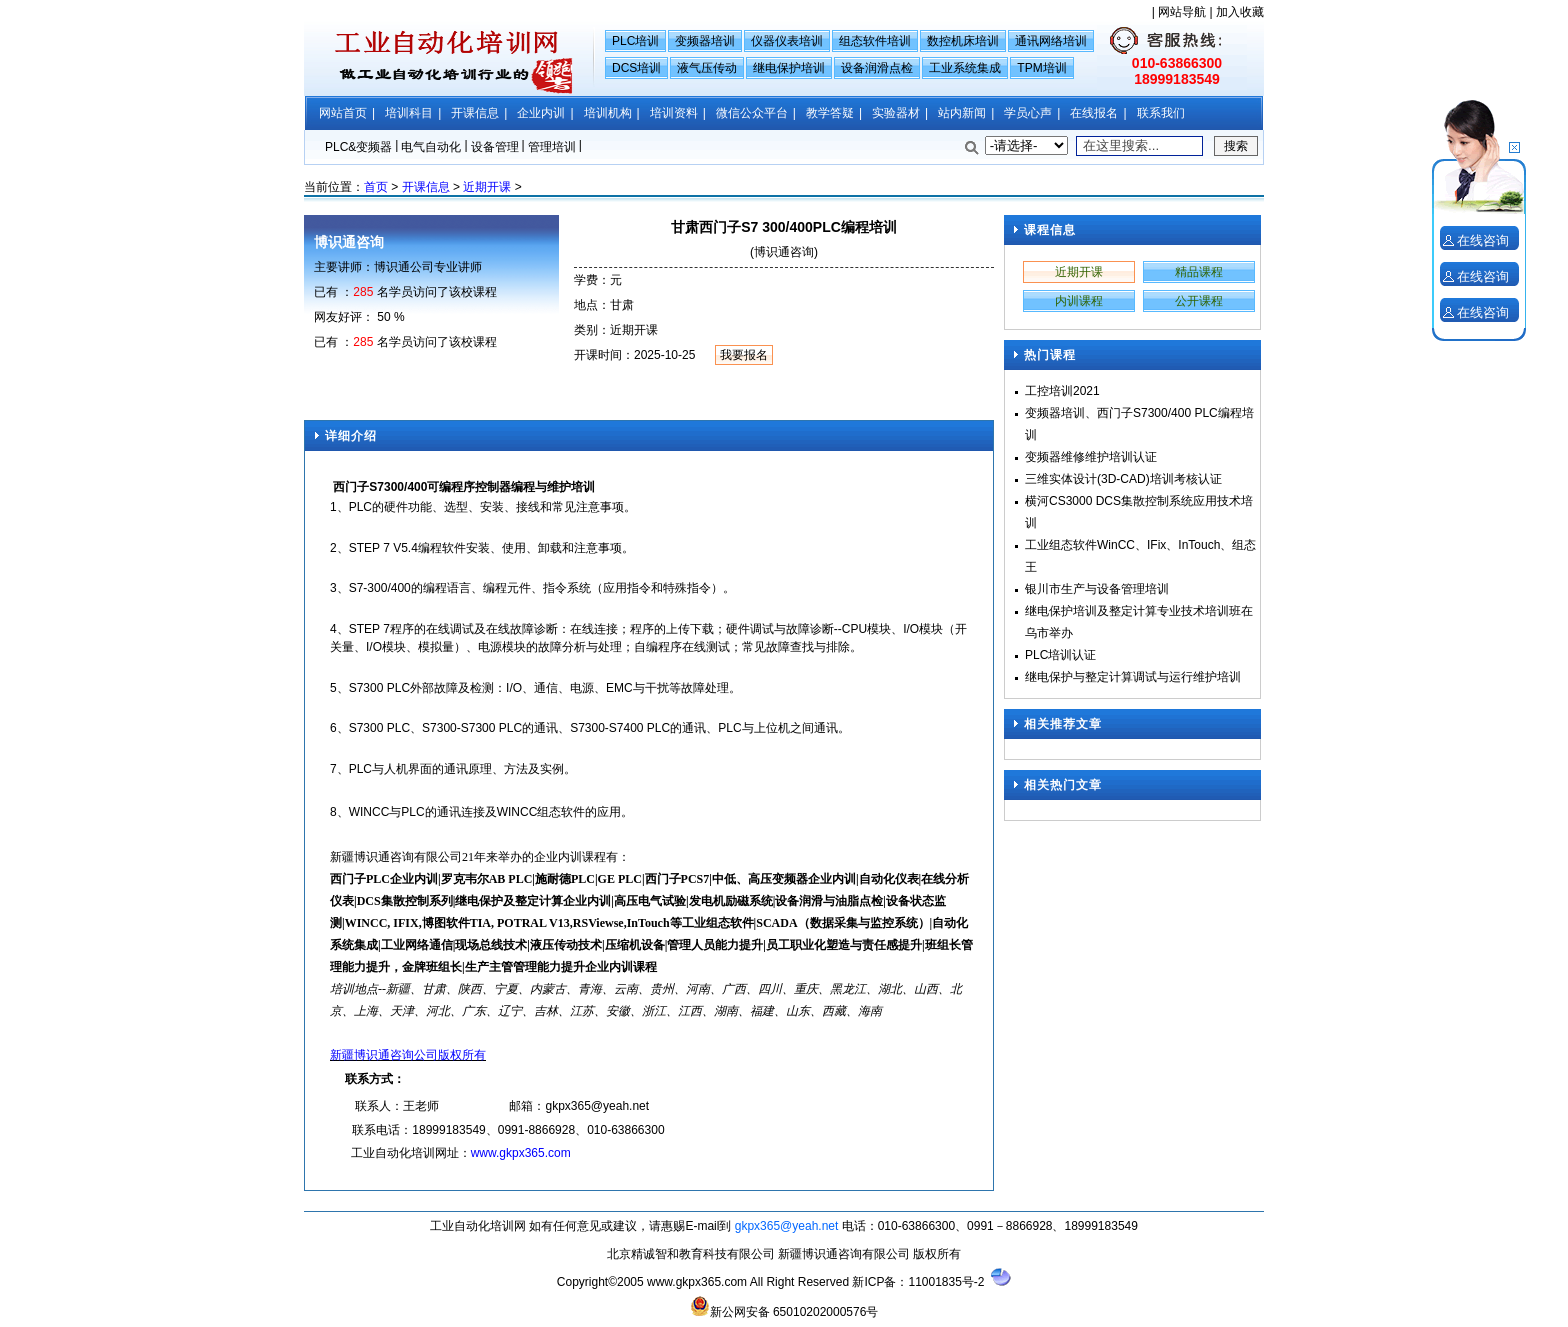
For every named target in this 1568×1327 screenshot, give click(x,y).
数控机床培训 (963, 41)
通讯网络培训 (1051, 41)
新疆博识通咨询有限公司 (844, 1254)
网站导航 (1182, 12)
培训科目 (409, 113)
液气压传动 (707, 68)
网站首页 (343, 113)
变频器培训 (705, 41)
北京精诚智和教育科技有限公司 (692, 1254)
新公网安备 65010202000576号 (784, 1307)
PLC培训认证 (1060, 655)
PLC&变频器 (358, 147)
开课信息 (475, 113)
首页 (376, 187)
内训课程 (1079, 301)
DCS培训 (636, 68)
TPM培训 (1041, 68)
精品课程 (1199, 272)
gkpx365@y (577, 1106)
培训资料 (674, 113)
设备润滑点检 (877, 68)
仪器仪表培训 (787, 41)
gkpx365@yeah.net (787, 1226)
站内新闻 (962, 113)
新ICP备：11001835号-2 (918, 1282)
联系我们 (1161, 113)
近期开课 (487, 187)
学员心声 (1028, 113)
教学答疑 (830, 113)
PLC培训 (635, 41)
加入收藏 (1240, 12)
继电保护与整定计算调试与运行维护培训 (1133, 677)
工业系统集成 (965, 68)
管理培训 (552, 147)
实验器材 (896, 113)
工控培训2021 (1062, 391)
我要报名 (744, 355)
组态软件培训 (875, 41)
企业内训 (541, 113)
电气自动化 (431, 147)
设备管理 (495, 147)
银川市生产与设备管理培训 (1097, 589)
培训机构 (608, 113)
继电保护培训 (789, 68)
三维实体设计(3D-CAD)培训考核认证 (1123, 479)
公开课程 (1199, 301)
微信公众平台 (752, 113)
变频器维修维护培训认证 (1091, 457)
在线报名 (1094, 113)
